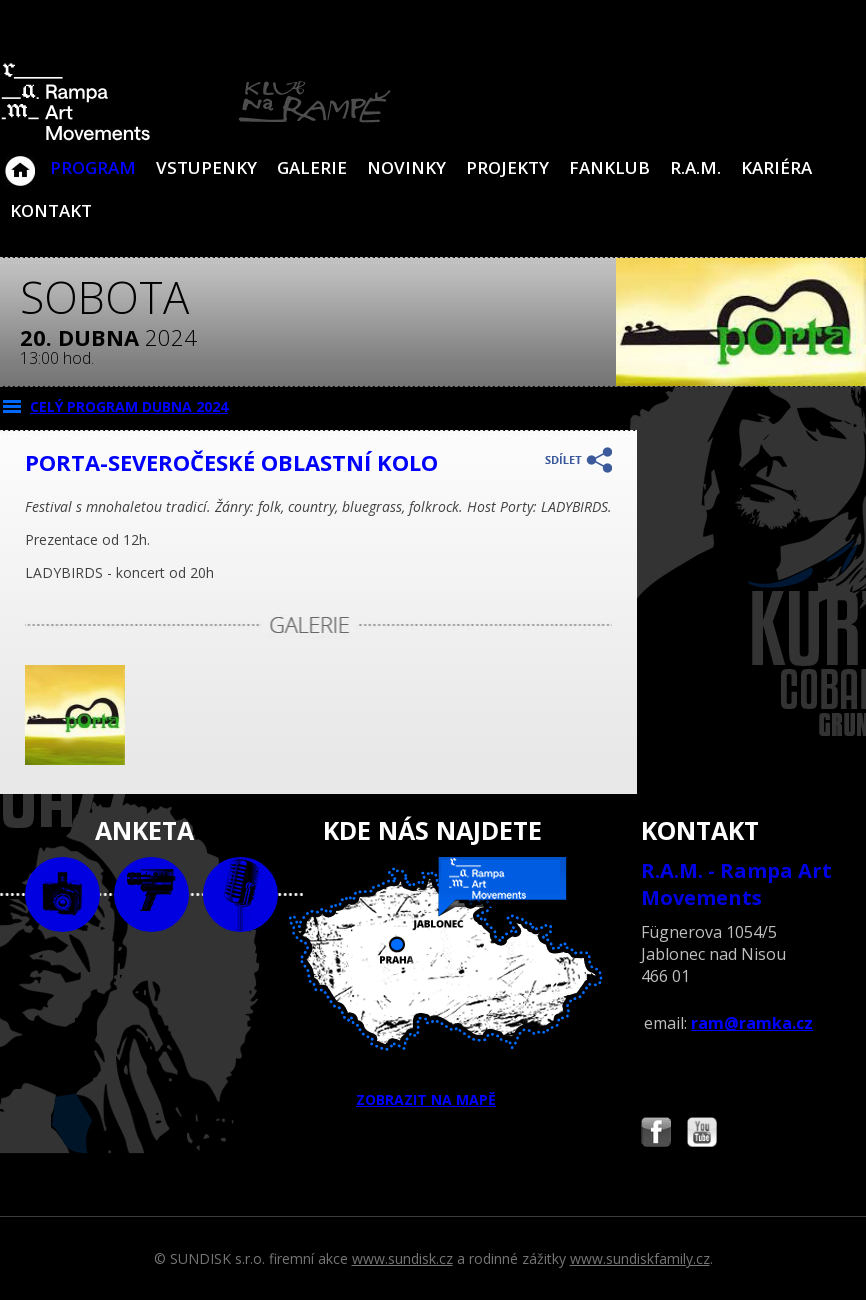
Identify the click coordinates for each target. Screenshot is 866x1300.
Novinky (406, 167)
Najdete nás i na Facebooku (656, 1134)
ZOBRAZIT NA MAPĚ (433, 983)
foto (62, 894)
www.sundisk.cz (402, 1258)
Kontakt (51, 210)
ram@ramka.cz (752, 1023)
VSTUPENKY (206, 167)
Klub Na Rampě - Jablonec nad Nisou (20, 161)
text (240, 894)
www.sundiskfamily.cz (640, 1258)
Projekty (507, 167)
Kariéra (776, 167)
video (151, 894)
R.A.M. (695, 167)
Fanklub (609, 167)
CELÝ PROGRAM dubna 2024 (129, 406)
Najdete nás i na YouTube (702, 1134)
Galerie (312, 167)
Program (93, 167)
